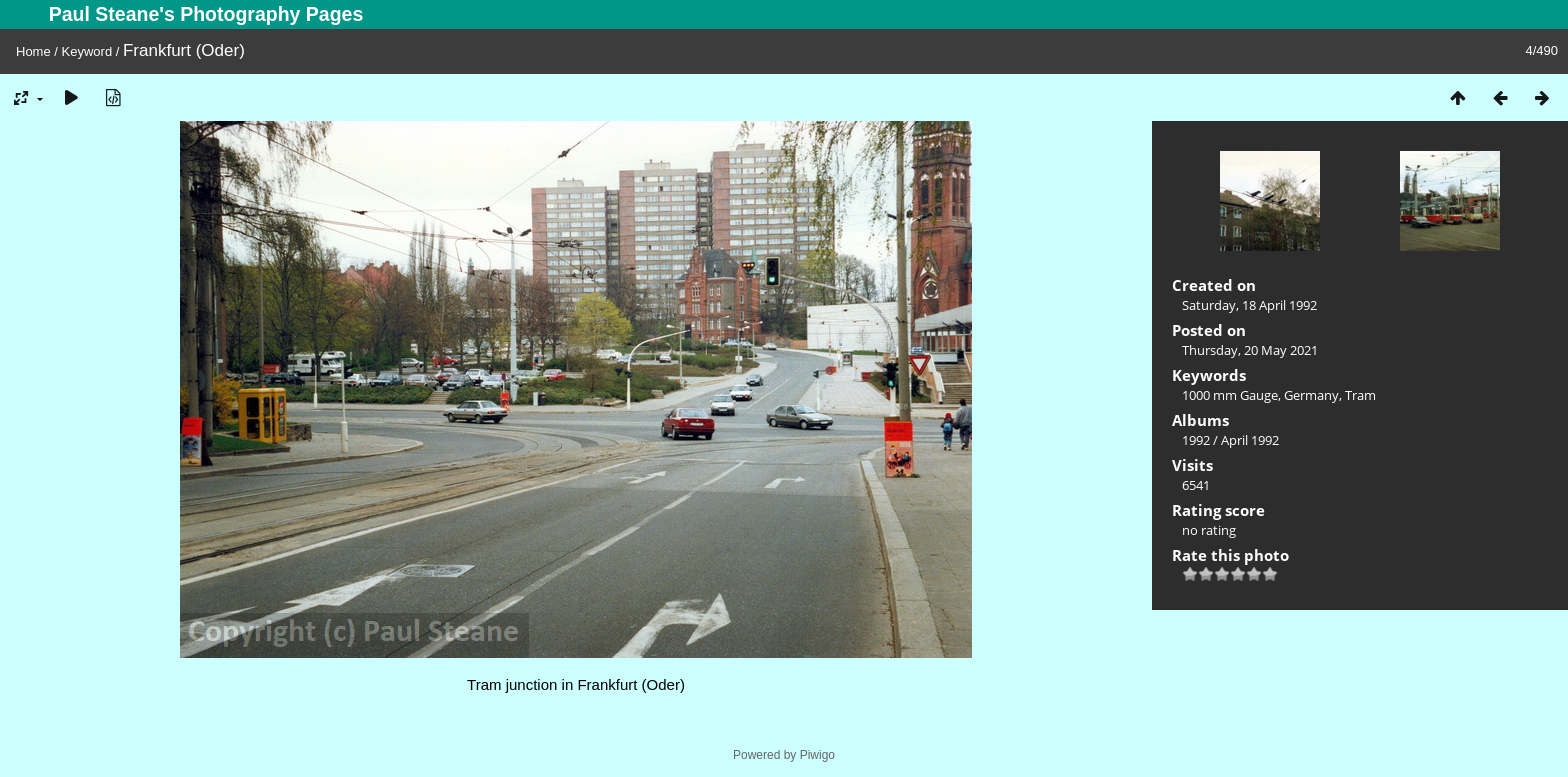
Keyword (87, 51)
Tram (1360, 395)
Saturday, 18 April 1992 (1249, 305)
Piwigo (817, 755)
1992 (1196, 440)
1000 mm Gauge (1230, 395)
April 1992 (1250, 440)
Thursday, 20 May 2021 (1250, 350)
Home (33, 51)
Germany (1311, 395)
